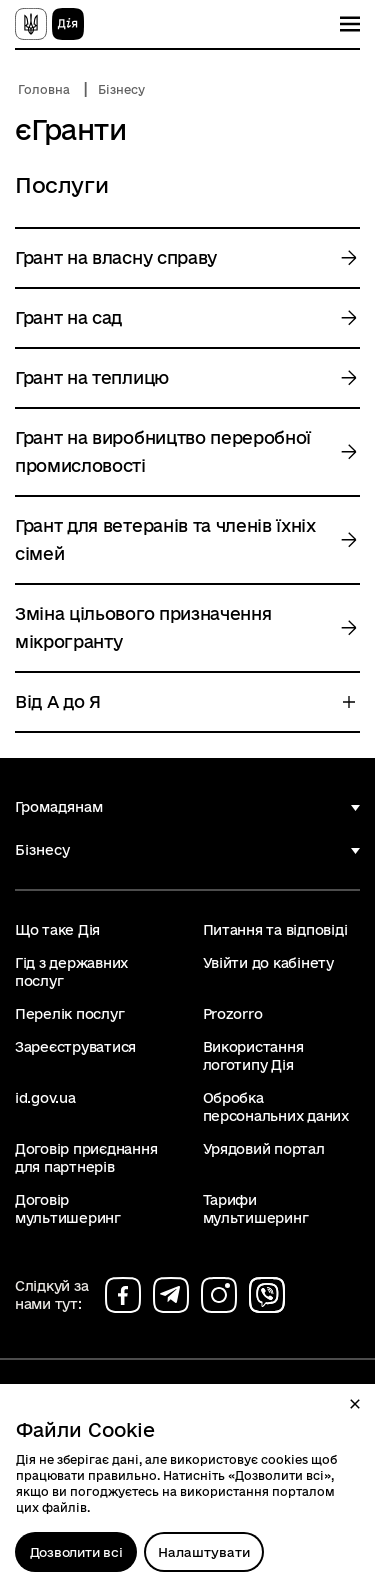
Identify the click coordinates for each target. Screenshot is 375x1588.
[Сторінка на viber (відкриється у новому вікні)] (267, 1295)
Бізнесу (121, 89)
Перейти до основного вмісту (13, 13)
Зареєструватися (75, 1047)
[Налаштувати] (204, 1552)
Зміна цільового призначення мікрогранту (143, 627)
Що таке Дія (57, 930)
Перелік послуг (69, 1014)
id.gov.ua (45, 1098)
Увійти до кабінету (268, 963)
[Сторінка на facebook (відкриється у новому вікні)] (123, 1295)
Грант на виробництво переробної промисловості (163, 451)
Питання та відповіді (275, 930)
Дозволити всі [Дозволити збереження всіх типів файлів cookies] (76, 1552)
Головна (44, 89)
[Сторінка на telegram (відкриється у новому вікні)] (171, 1295)
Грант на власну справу (116, 257)
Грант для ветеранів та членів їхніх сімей (165, 539)
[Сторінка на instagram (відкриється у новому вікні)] (219, 1295)
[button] (355, 1404)
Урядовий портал (264, 1149)
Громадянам (59, 807)
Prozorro (233, 1014)
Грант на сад (68, 317)
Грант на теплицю (92, 377)
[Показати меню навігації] (350, 24)
